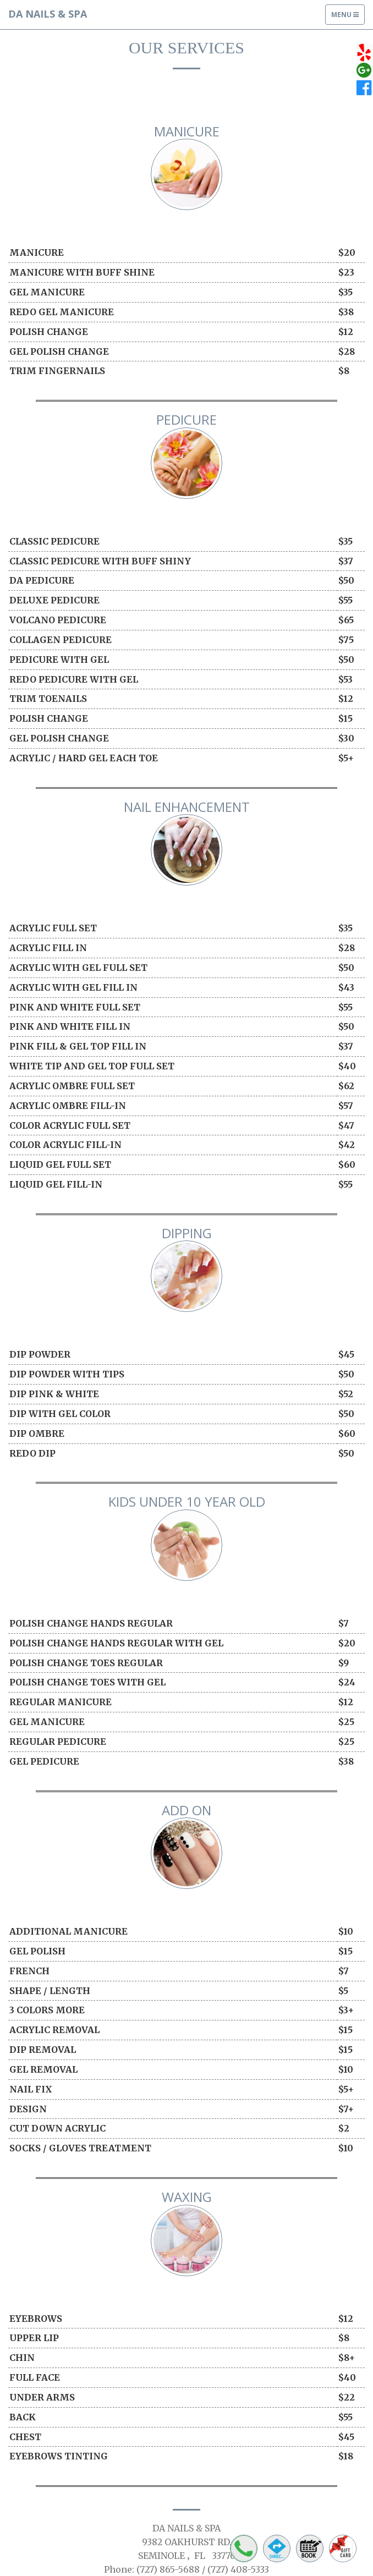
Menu (348, 17)
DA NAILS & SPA (47, 13)
